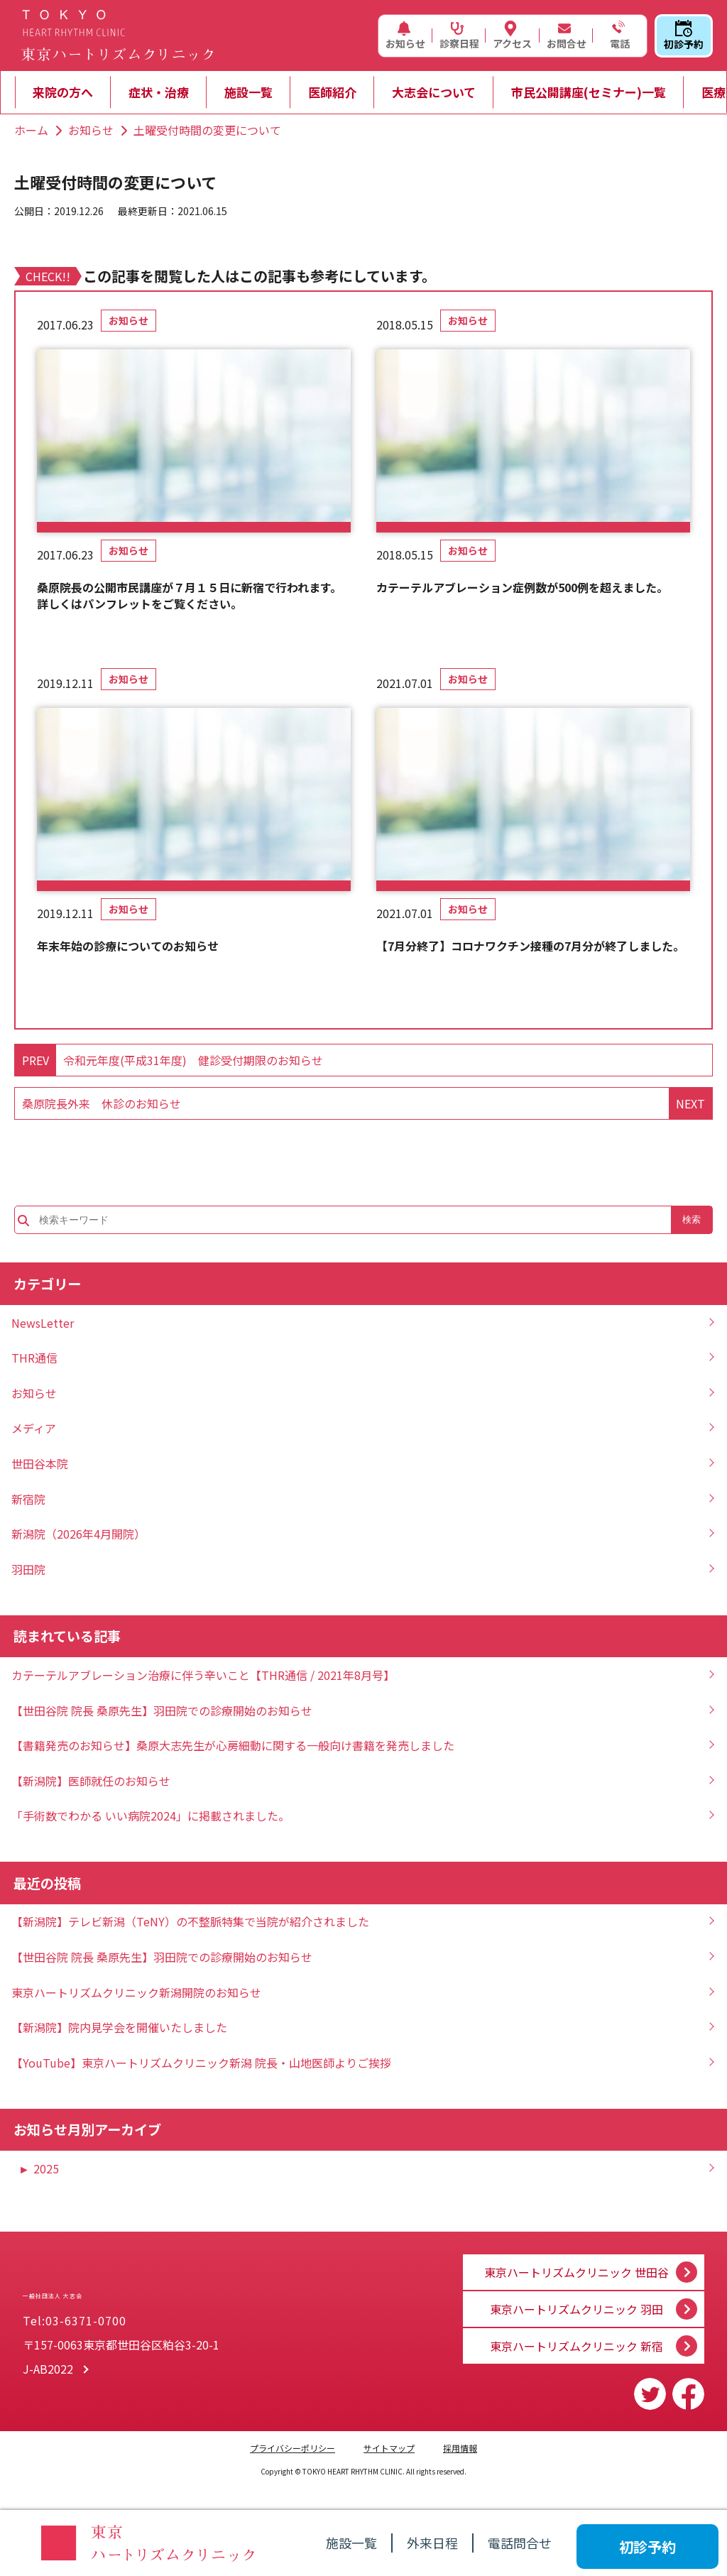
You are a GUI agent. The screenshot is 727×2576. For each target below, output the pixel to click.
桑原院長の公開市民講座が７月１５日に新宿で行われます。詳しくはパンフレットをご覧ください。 (189, 595)
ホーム (31, 129)
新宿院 (28, 1498)
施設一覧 (248, 92)
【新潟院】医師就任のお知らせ (90, 1780)
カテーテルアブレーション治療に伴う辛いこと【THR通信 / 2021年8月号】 (203, 1674)
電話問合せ (520, 2542)
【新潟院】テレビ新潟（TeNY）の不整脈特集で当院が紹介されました (190, 1921)
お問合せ (566, 35)
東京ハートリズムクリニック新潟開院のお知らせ (136, 1992)
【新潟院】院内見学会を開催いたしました (119, 2027)
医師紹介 (332, 92)
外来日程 (432, 2542)
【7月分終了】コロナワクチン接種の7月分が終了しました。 (530, 946)
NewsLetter (42, 1322)
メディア (33, 1427)
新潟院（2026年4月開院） (78, 1533)
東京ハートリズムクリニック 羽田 (576, 2303)
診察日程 (459, 35)
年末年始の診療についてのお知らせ (128, 946)
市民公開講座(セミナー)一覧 (588, 92)
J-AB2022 (48, 2372)
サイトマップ (389, 2448)
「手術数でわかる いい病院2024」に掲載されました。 (150, 1815)
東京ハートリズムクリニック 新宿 (576, 2345)
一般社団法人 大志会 (157, 2285)
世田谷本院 (39, 1463)
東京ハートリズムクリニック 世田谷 (576, 2260)
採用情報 (460, 2448)
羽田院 (28, 1569)
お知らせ (405, 35)
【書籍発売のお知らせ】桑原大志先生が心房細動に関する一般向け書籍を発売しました (232, 1745)
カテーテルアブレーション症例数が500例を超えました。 (522, 587)
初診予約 (684, 35)
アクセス (512, 35)
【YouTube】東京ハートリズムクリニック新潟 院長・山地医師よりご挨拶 (201, 2062)
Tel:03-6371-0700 (74, 2324)
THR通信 (34, 1357)
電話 (618, 35)
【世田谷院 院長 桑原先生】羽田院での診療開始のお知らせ (161, 1710)
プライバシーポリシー (292, 2448)
